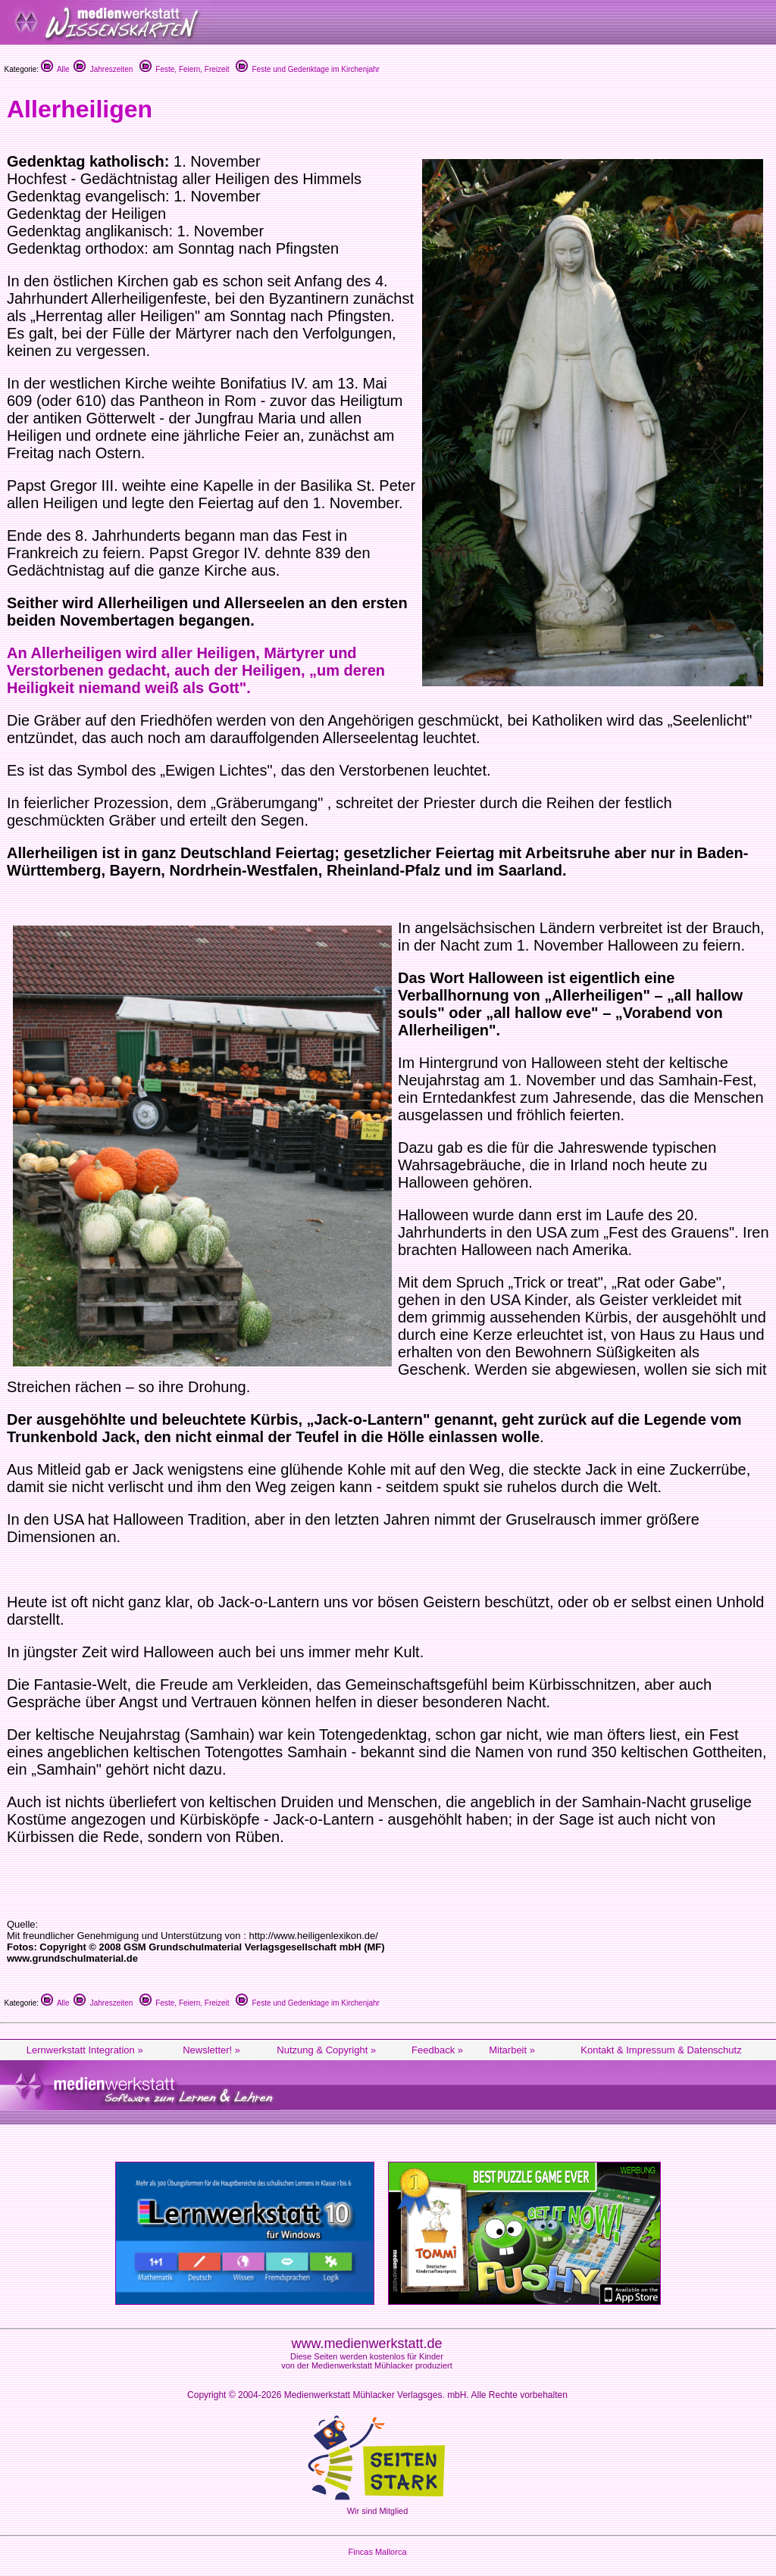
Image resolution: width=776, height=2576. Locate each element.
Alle (55, 69)
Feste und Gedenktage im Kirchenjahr (308, 69)
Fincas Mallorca (377, 2551)
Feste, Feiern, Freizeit (184, 69)
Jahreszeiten (103, 69)
